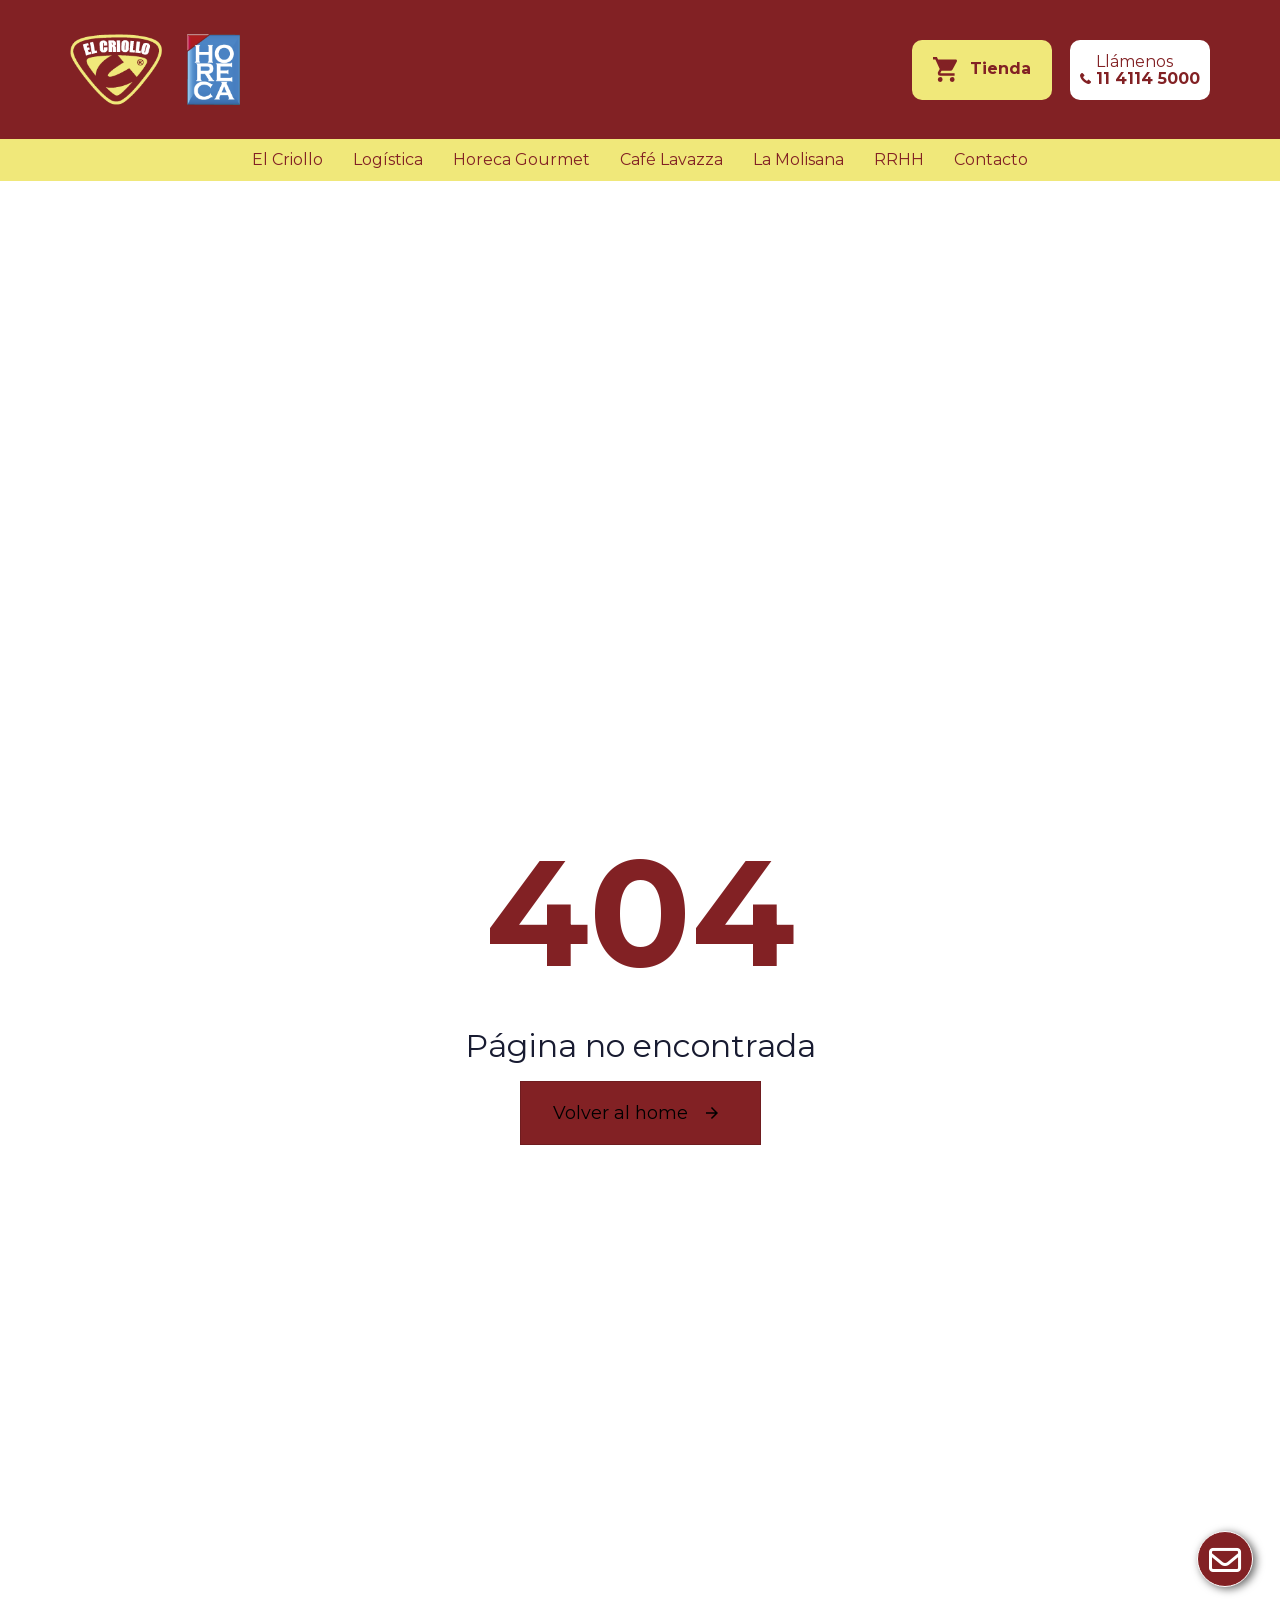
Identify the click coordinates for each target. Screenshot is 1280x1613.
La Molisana (798, 159)
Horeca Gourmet (521, 159)
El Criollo (287, 159)
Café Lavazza (671, 159)
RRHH (899, 159)
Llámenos (1148, 70)
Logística (388, 159)
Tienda (1000, 68)
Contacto (991, 159)
